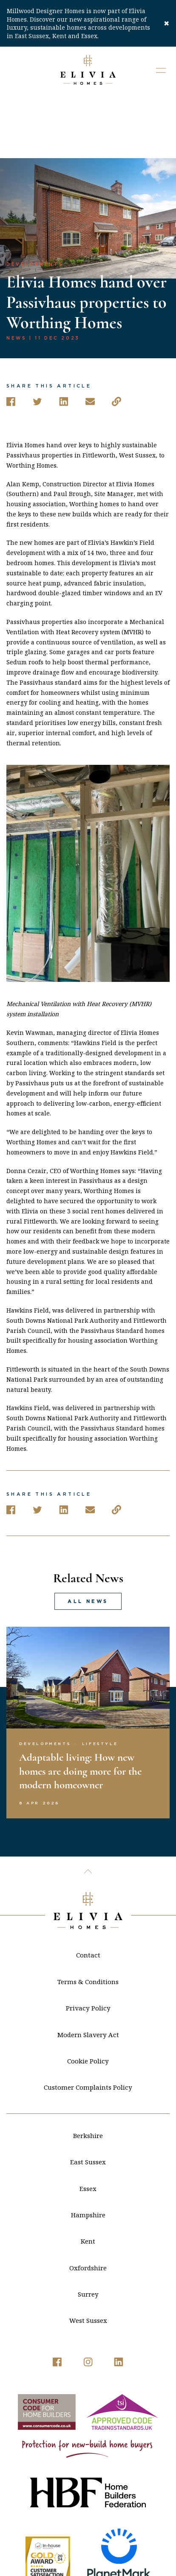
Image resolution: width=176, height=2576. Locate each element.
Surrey (88, 2230)
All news (88, 1537)
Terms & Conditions (88, 1917)
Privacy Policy (88, 1944)
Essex (88, 2124)
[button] (161, 70)
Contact (88, 1891)
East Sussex (88, 2098)
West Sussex (88, 2257)
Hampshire (88, 2151)
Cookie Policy (88, 1997)
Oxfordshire (88, 2204)
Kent (88, 2177)
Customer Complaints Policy (88, 2023)
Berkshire (88, 2071)
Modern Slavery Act (88, 1970)
